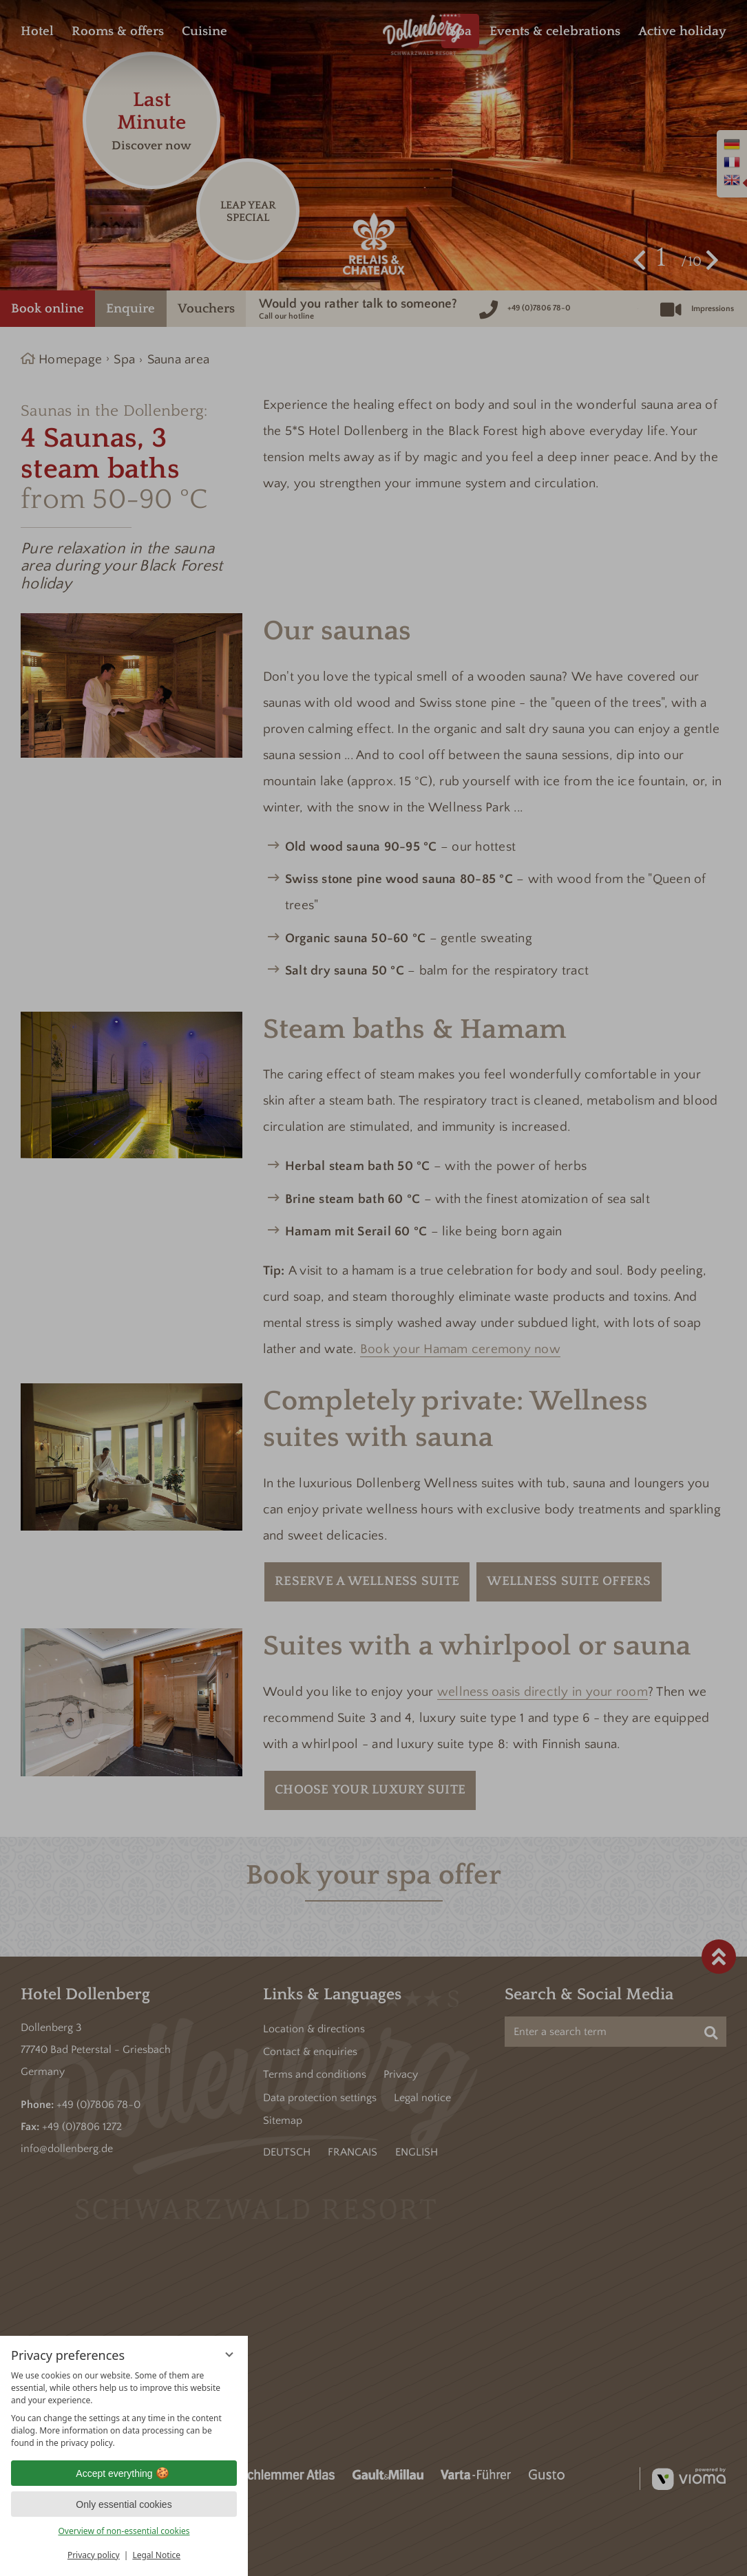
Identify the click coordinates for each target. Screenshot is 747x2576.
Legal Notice (156, 2555)
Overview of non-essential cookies (123, 2531)
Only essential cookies (123, 2504)
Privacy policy (93, 2555)
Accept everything (123, 2473)
